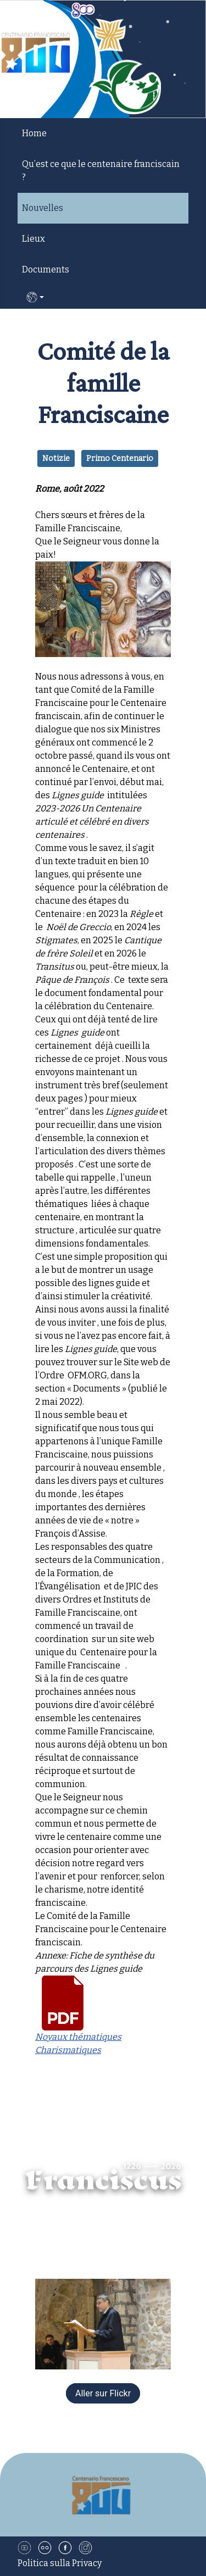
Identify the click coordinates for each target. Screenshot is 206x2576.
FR (35, 297)
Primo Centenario (119, 458)
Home (34, 133)
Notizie (56, 458)
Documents (45, 269)
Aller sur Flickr (103, 2393)
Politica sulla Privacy (60, 2563)
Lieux (33, 238)
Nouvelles (42, 208)
